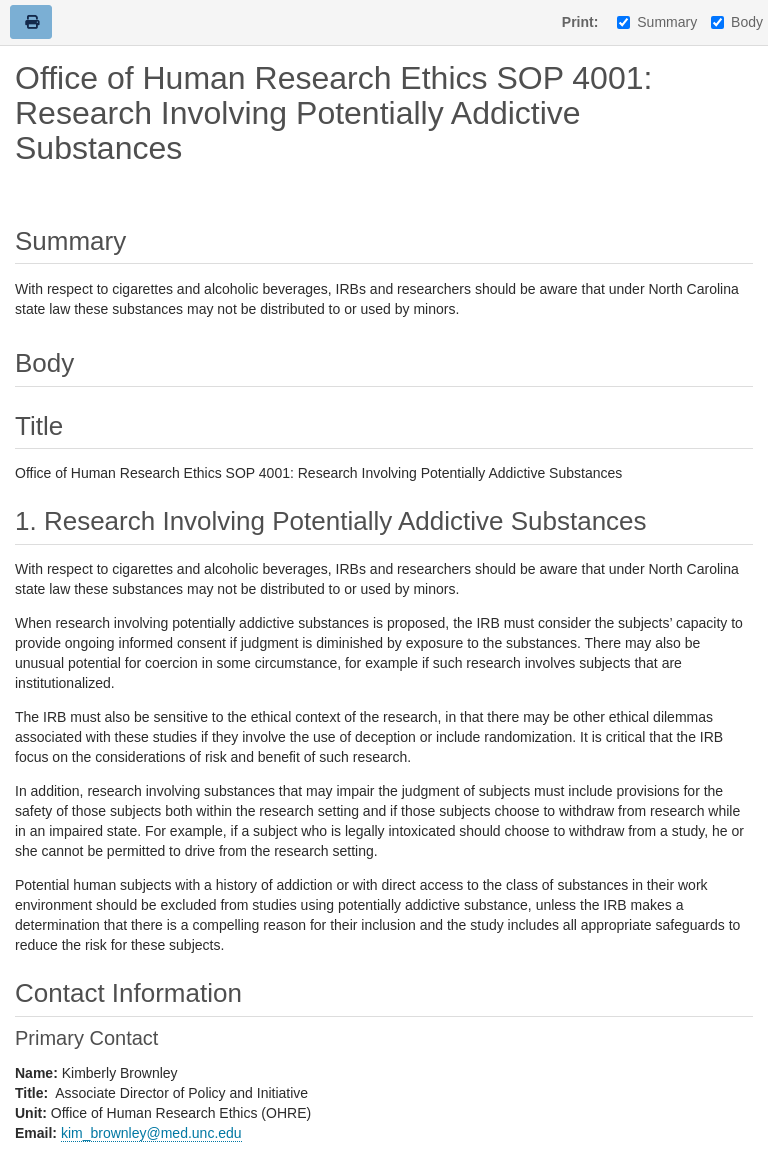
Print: (580, 22)
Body (737, 22)
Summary (657, 22)
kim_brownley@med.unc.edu (151, 1133)
